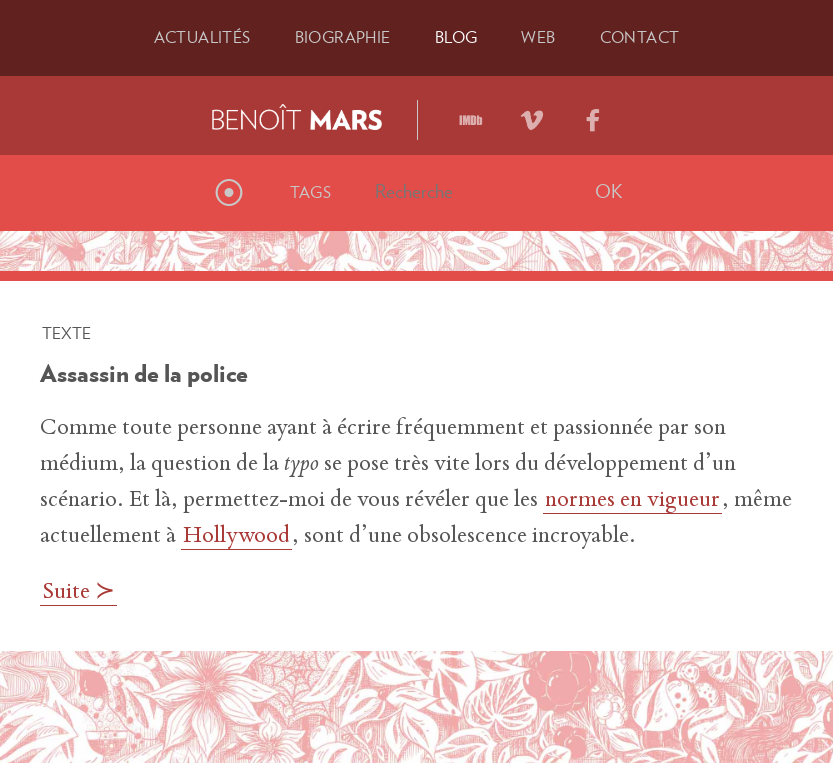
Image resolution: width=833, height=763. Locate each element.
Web (538, 37)
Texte (66, 333)
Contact (640, 37)
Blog (456, 37)
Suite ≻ (78, 593)
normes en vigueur (632, 501)
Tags (311, 192)
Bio (343, 37)
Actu (202, 37)
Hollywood (236, 537)
